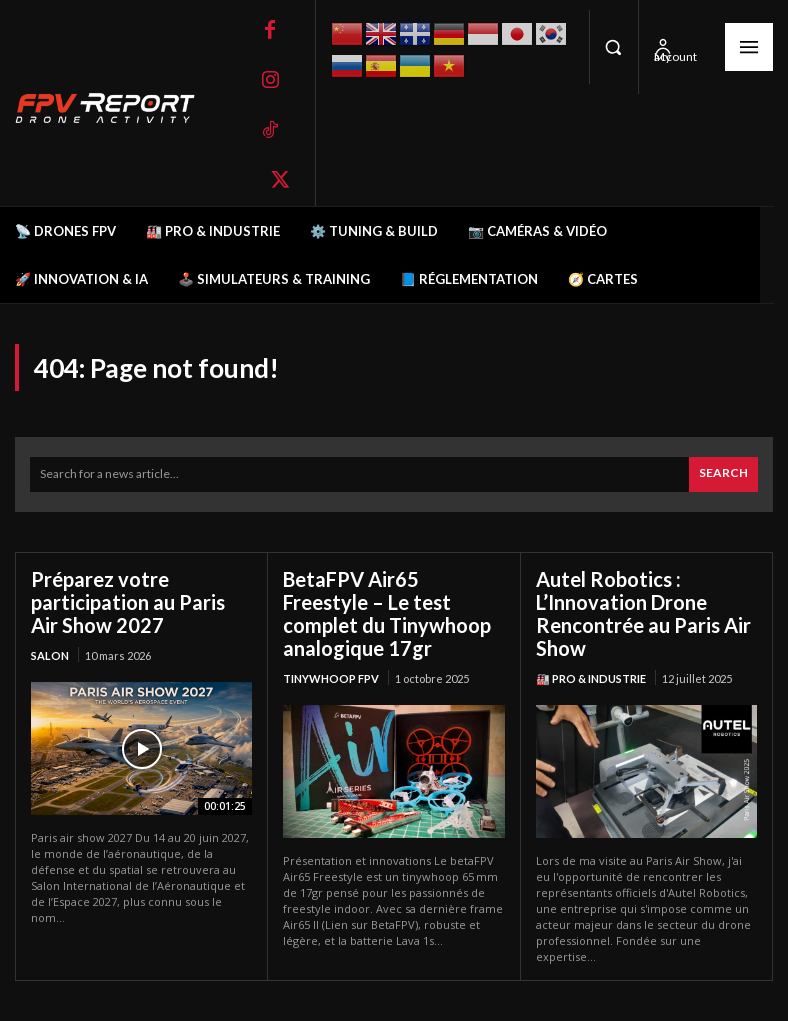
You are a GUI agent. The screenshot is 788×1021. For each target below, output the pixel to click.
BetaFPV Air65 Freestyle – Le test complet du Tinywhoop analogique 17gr (387, 613)
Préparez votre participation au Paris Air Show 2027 (128, 602)
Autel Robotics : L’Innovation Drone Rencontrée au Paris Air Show (643, 613)
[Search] (723, 474)
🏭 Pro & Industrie (591, 678)
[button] (614, 47)
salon (50, 655)
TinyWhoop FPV (331, 678)
